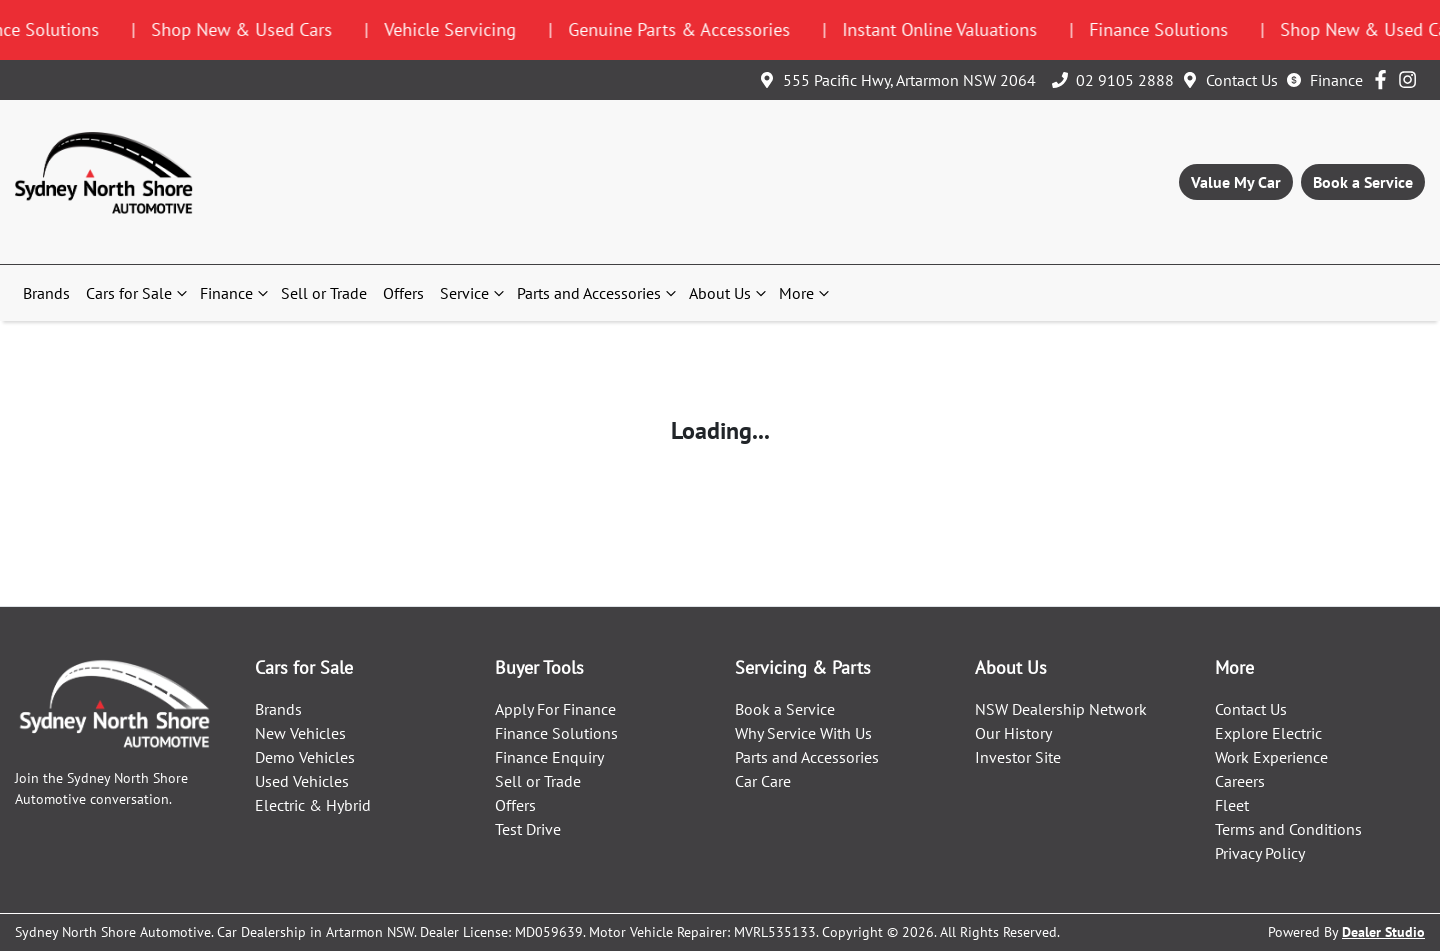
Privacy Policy (1260, 853)
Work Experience (1271, 757)
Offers (403, 293)
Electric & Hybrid (313, 805)
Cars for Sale (139, 293)
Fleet (1232, 805)
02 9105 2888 (1125, 80)
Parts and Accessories (599, 293)
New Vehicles (300, 733)
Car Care (763, 781)
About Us (730, 293)
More (806, 293)
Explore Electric (1268, 733)
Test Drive (528, 829)
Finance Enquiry (549, 757)
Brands (46, 293)
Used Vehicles (302, 781)
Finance (1336, 80)
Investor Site (1018, 757)
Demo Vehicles (305, 757)
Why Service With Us (803, 733)
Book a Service (1363, 182)
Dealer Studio (1383, 932)
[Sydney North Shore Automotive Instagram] (1411, 79)
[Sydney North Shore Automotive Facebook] (1384, 79)
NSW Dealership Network (1061, 709)
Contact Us (1242, 80)
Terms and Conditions (1288, 829)
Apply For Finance (555, 709)
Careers (1240, 781)
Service (474, 293)
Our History (1013, 733)
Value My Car (1236, 182)
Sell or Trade (324, 293)
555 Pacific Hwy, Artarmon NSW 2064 (909, 80)
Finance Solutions (556, 733)
